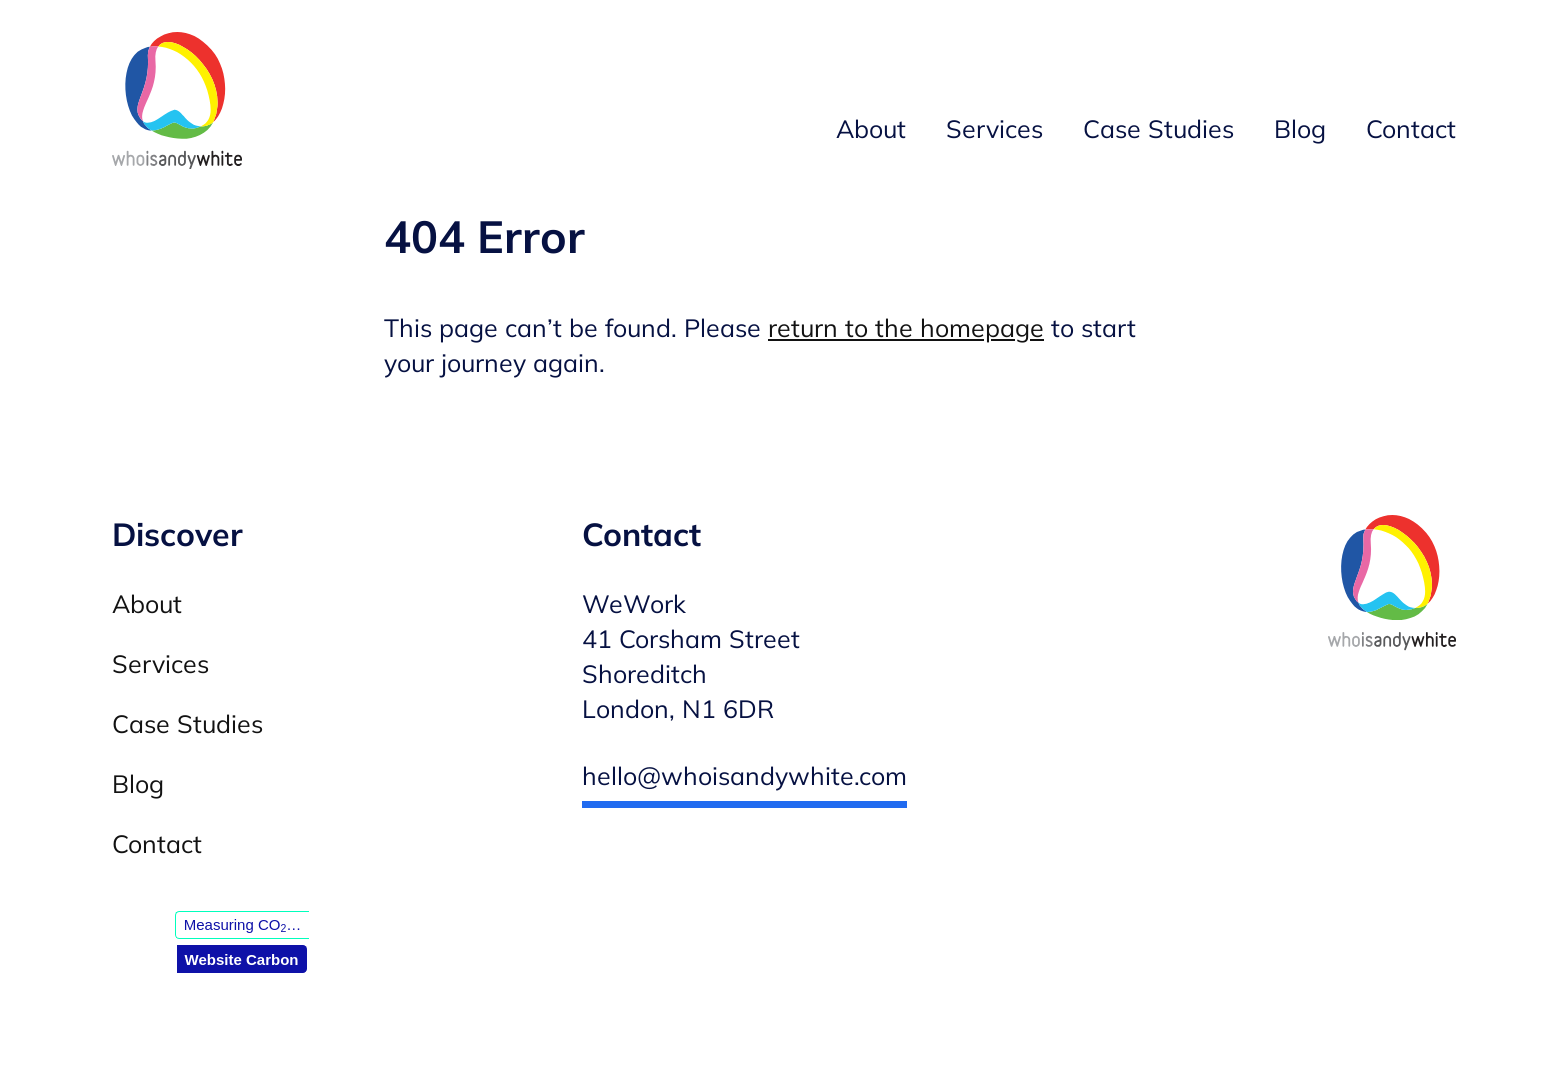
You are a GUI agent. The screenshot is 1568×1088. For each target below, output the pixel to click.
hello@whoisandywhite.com (744, 775)
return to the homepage (906, 327)
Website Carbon (242, 959)
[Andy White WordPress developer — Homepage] (177, 104)
